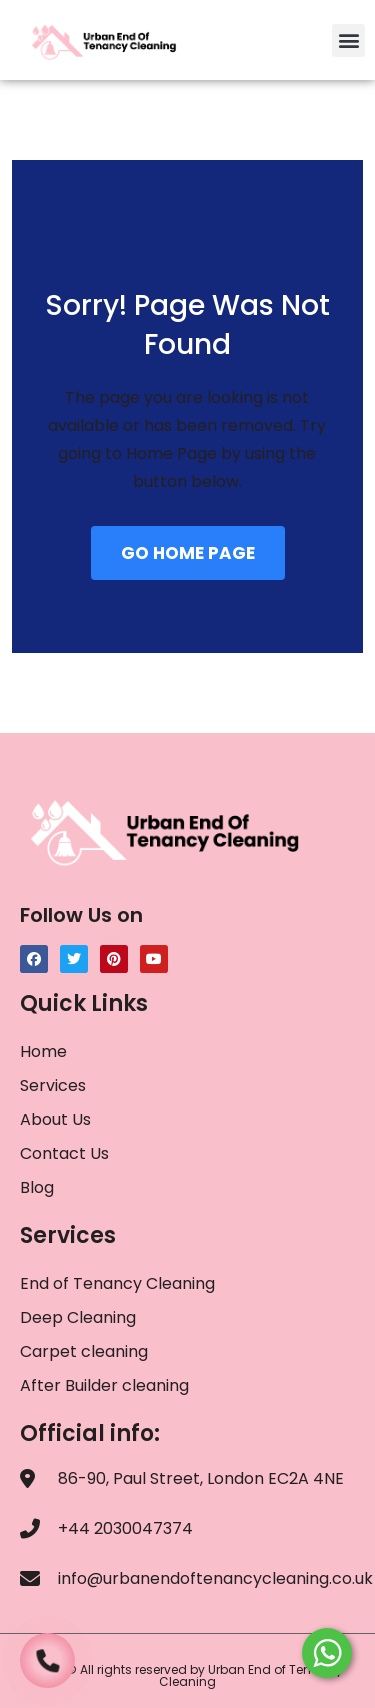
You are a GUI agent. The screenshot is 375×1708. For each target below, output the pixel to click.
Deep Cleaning (78, 1317)
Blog (37, 1187)
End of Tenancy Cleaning (117, 1283)
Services (53, 1085)
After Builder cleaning (106, 1385)
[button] (348, 40)
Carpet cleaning (84, 1351)
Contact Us (64, 1153)
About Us (55, 1119)
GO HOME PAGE (188, 553)
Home (43, 1051)
